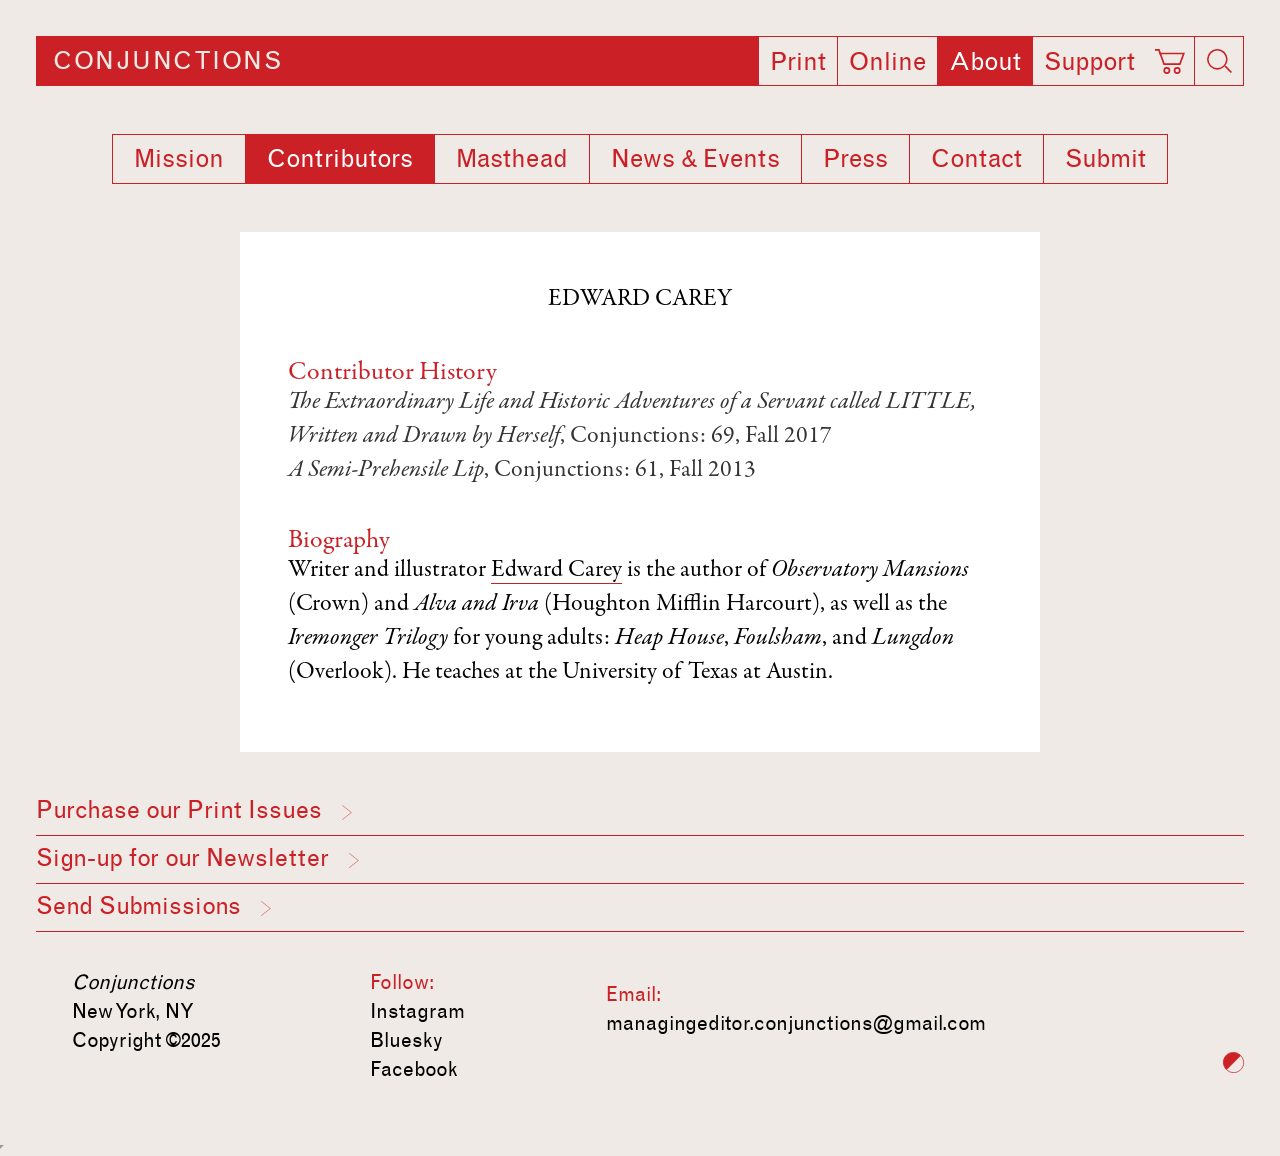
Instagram (417, 1011)
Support (1089, 62)
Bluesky (406, 1040)
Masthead (512, 159)
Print (798, 62)
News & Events (695, 159)
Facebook (414, 1069)
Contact (976, 159)
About (985, 62)
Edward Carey (556, 571)
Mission (179, 159)
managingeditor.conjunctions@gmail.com (796, 1023)
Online (887, 62)
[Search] (1219, 61)
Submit (1105, 159)
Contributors (340, 159)
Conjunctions (167, 61)
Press (855, 159)
